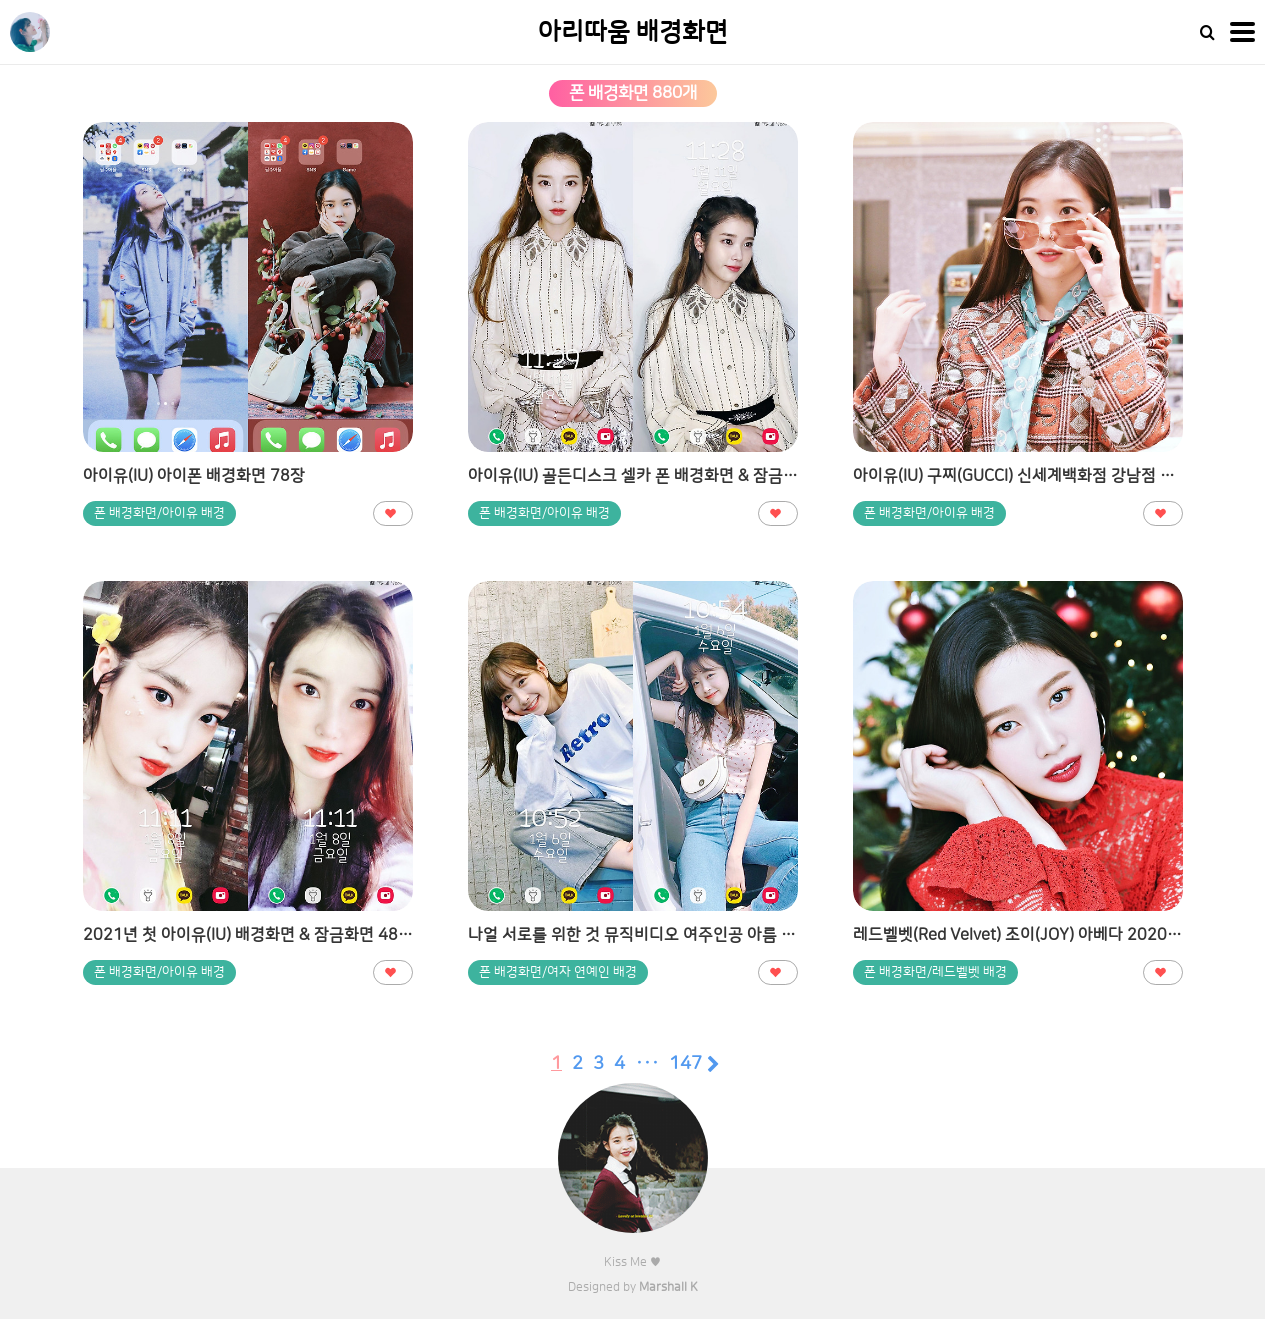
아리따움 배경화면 (633, 32)
